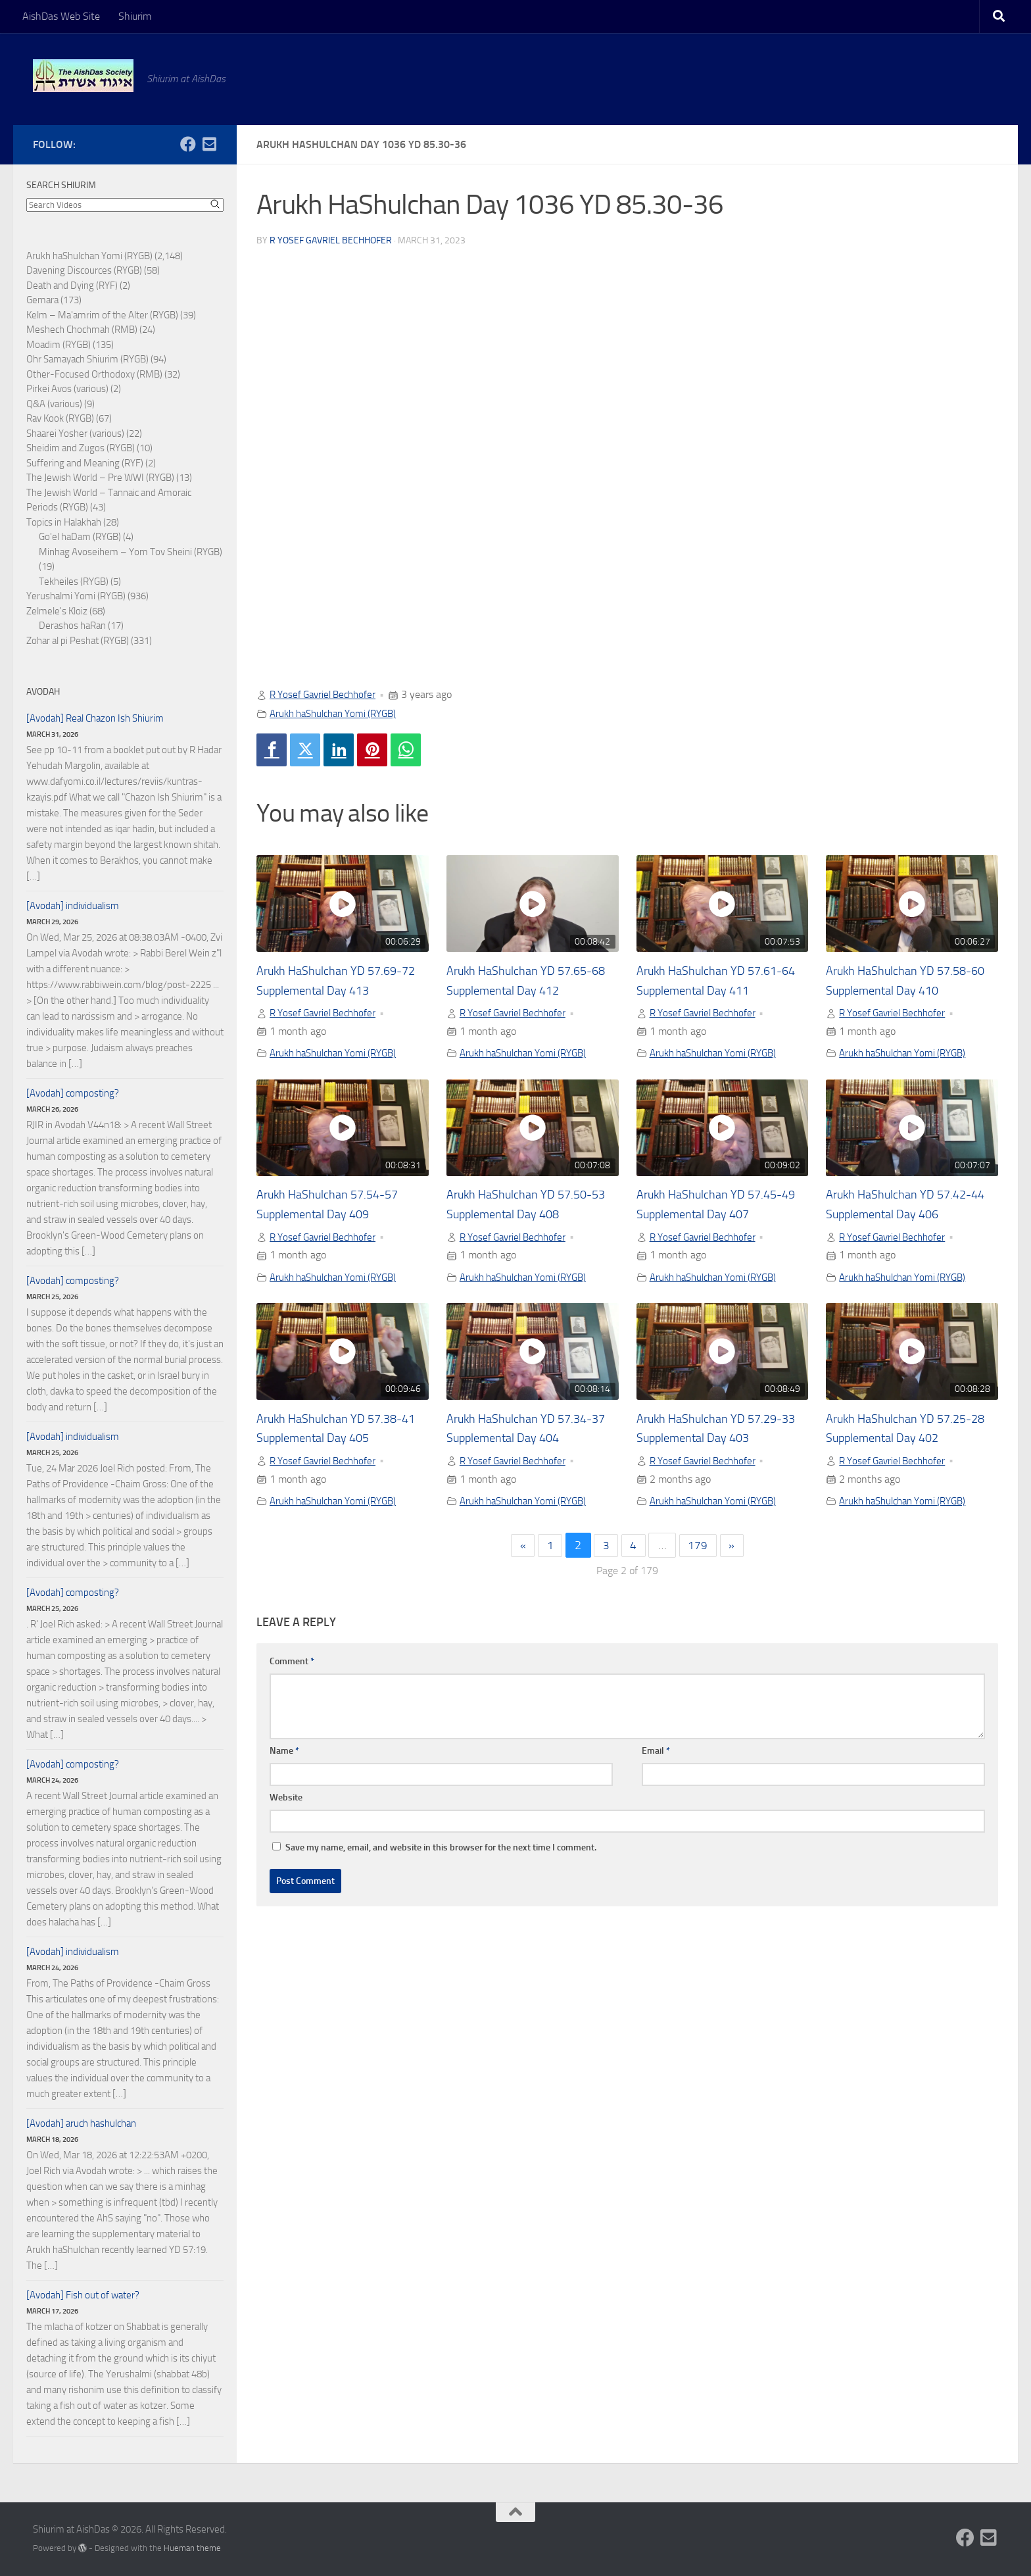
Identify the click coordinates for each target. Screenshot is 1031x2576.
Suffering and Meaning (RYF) (84, 463)
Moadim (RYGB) (58, 345)
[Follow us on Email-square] (209, 144)
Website (286, 1801)
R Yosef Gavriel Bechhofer (331, 239)
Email (656, 1754)
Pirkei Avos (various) (67, 389)
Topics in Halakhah (63, 522)
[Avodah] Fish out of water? (82, 2295)
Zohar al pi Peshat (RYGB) (77, 641)
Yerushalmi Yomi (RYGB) (76, 596)
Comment (292, 1665)
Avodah (43, 691)
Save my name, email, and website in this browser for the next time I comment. (440, 1851)
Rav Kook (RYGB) (60, 418)
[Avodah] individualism (72, 906)
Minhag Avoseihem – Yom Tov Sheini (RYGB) (130, 552)
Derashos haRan (72, 626)
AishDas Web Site (61, 16)
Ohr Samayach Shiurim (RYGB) (87, 359)
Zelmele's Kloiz (56, 611)
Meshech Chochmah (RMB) (81, 329)
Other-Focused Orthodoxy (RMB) (94, 374)
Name (284, 1754)
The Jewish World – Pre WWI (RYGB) (100, 477)
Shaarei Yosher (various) (75, 433)
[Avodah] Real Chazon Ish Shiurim (95, 718)
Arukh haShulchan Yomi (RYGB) (339, 712)
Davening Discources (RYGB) (84, 270)
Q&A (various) (54, 404)
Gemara (42, 300)
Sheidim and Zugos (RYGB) (80, 448)
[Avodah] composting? (72, 1093)
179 (699, 1550)
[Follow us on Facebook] (188, 144)
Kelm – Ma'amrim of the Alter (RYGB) (102, 315)
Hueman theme (192, 2548)
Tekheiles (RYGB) (73, 581)
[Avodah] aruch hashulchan (81, 2123)
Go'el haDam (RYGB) (80, 537)
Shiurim (134, 16)
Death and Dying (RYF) (72, 285)
